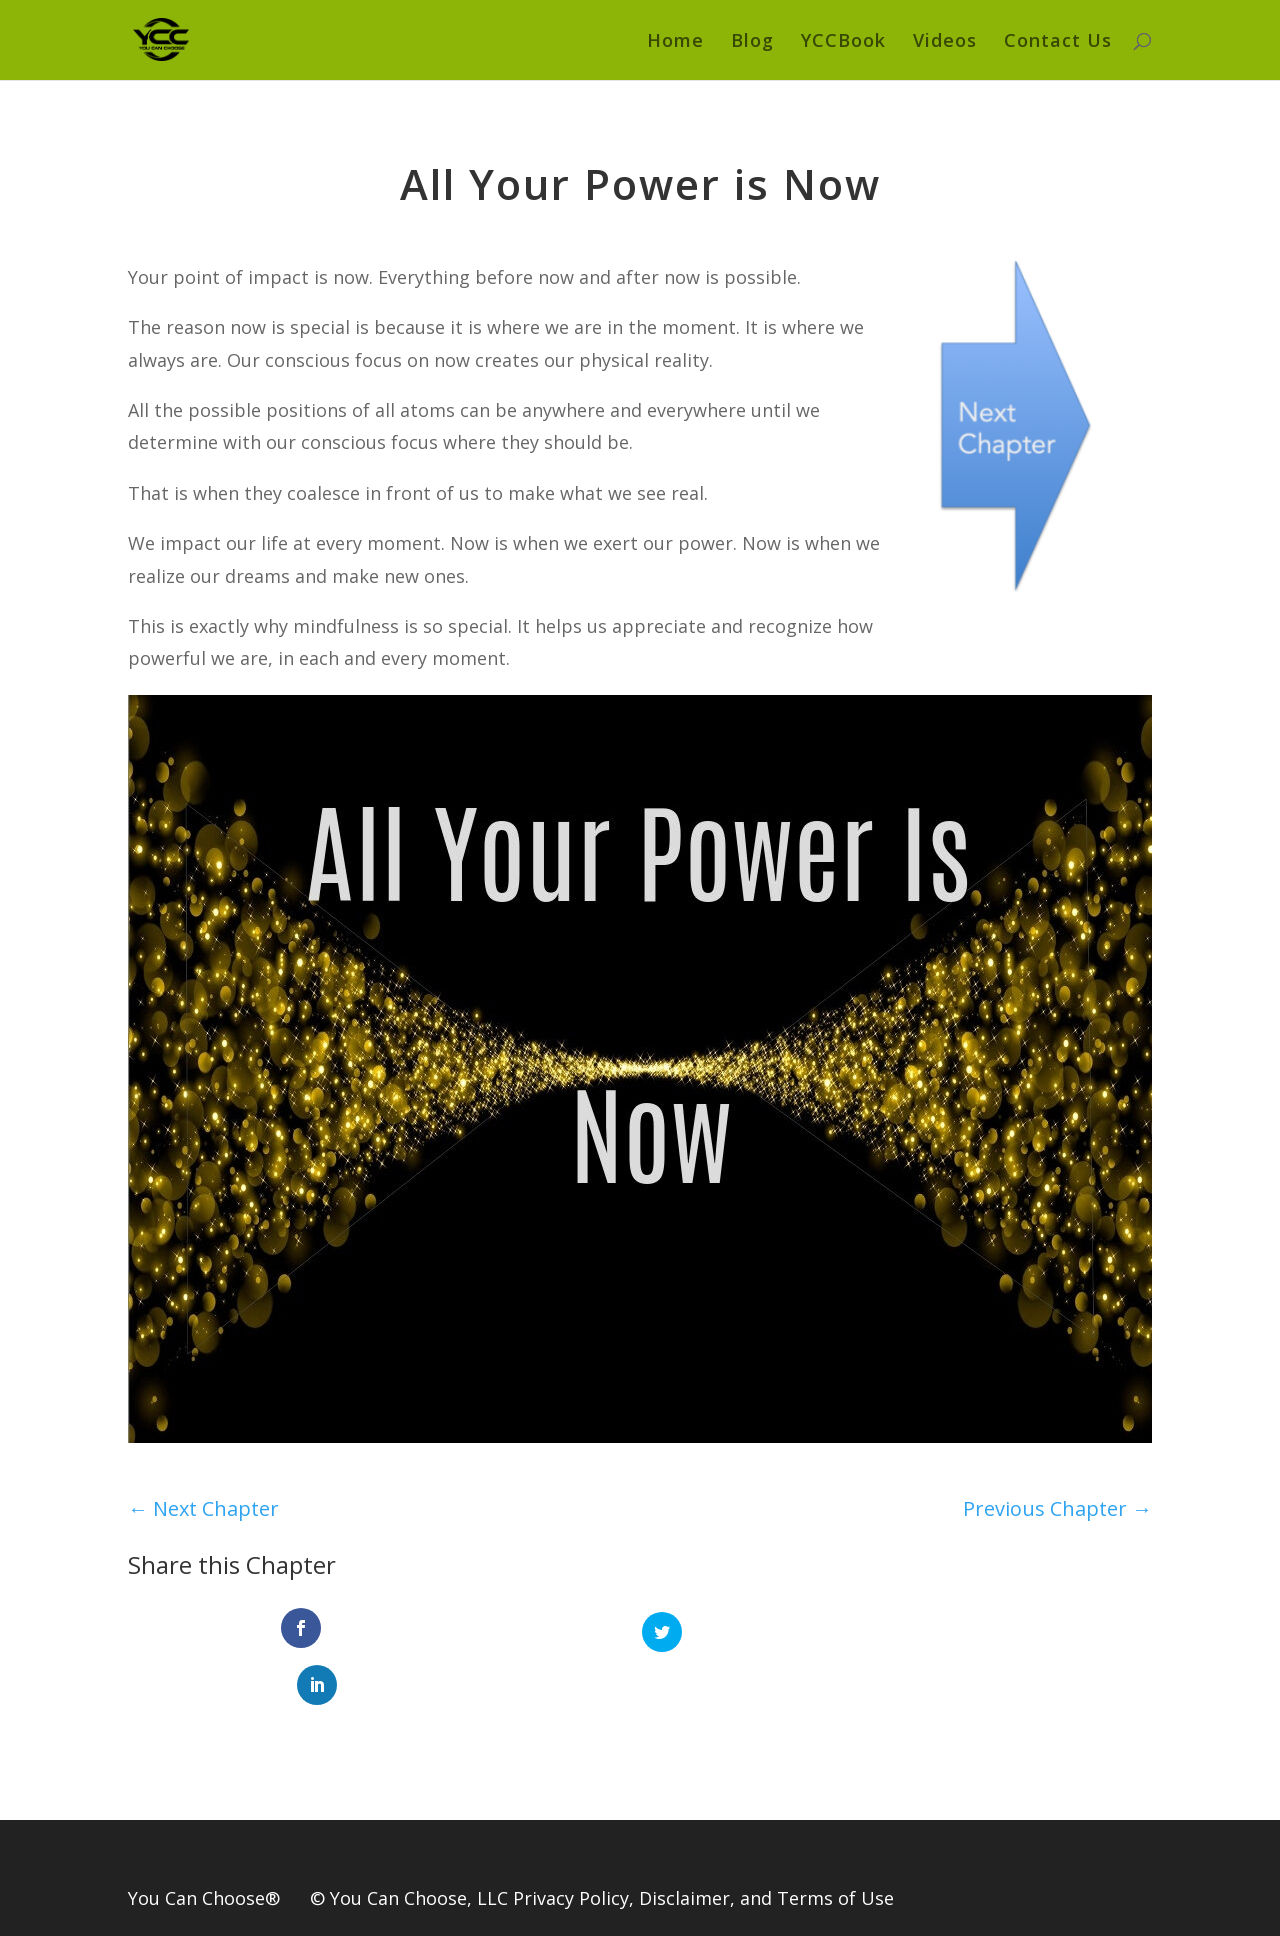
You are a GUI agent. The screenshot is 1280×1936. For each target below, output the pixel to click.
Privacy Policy (571, 1843)
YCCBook (843, 42)
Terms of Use (835, 1843)
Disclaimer (684, 1843)
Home (675, 42)
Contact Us (1058, 42)
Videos (945, 42)
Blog (752, 42)
